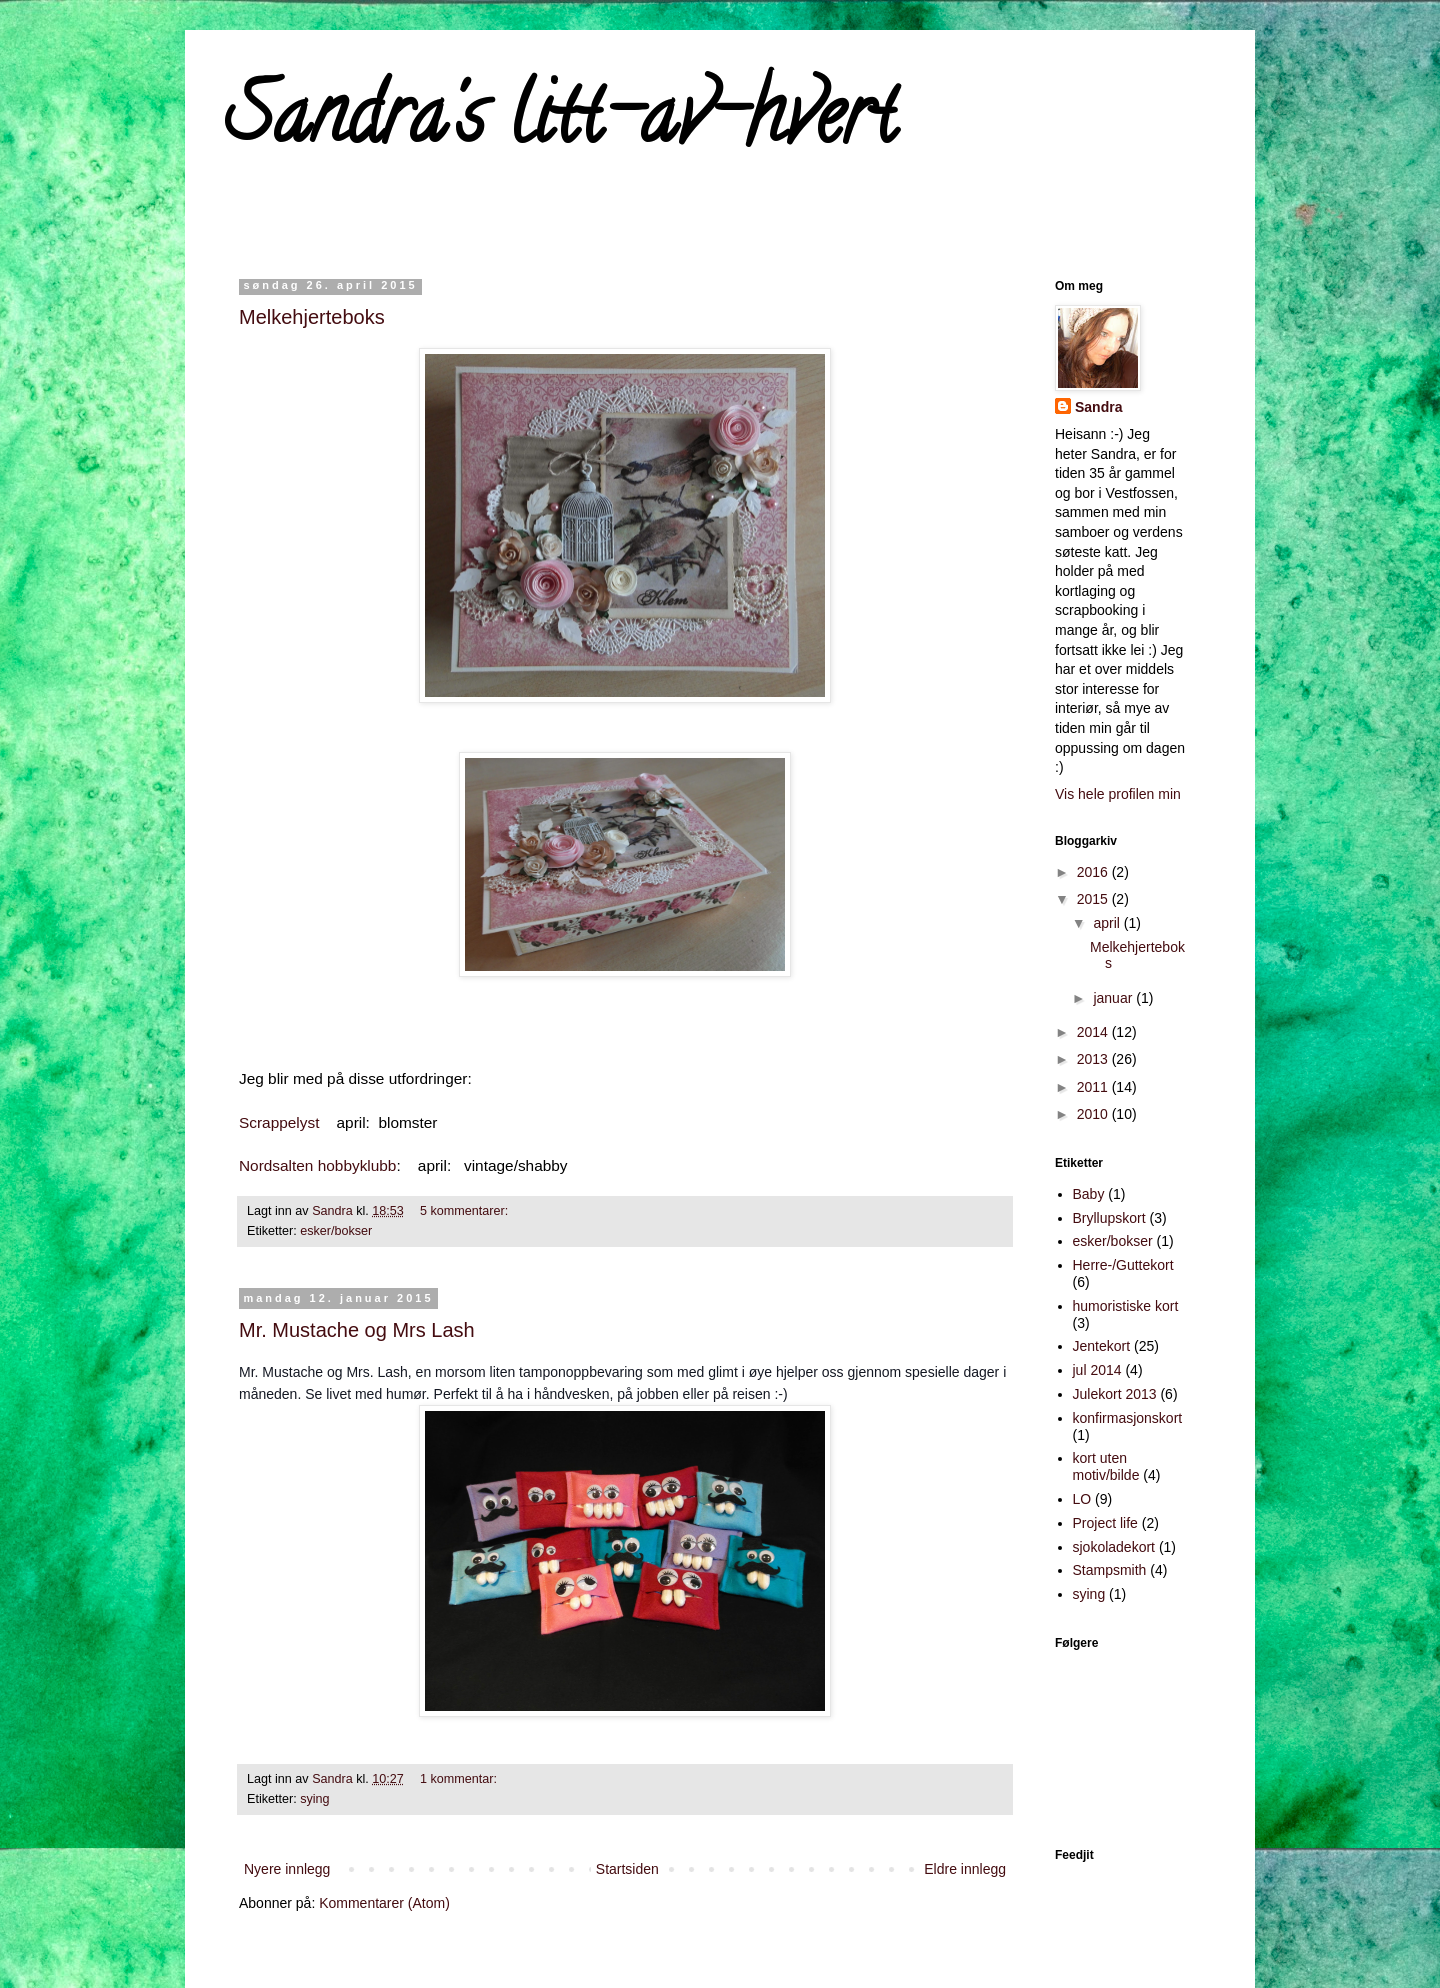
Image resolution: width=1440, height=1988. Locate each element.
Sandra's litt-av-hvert (560, 124)
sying (314, 1799)
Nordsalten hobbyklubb (317, 1165)
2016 (1094, 872)
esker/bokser (336, 1231)
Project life (1105, 1523)
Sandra (1098, 407)
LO (1082, 1499)
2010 (1094, 1114)
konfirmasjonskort (1128, 1418)
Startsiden (627, 1869)
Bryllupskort (1109, 1218)
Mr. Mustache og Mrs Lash (357, 1330)
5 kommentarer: (464, 1211)
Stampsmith (1110, 1570)
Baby (1089, 1194)
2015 (1094, 899)
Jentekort (1102, 1346)
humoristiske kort (1126, 1306)
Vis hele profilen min (1118, 794)
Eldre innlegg (965, 1869)
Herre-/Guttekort (1123, 1265)
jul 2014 (1097, 1370)
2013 (1094, 1059)
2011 (1094, 1087)
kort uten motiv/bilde (1106, 1466)
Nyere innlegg (287, 1869)
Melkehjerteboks (312, 317)
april (1108, 923)
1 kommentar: (458, 1779)
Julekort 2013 (1115, 1394)
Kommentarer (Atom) (384, 1903)
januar (1114, 998)
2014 (1094, 1032)
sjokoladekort (1114, 1547)
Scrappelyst (279, 1122)
